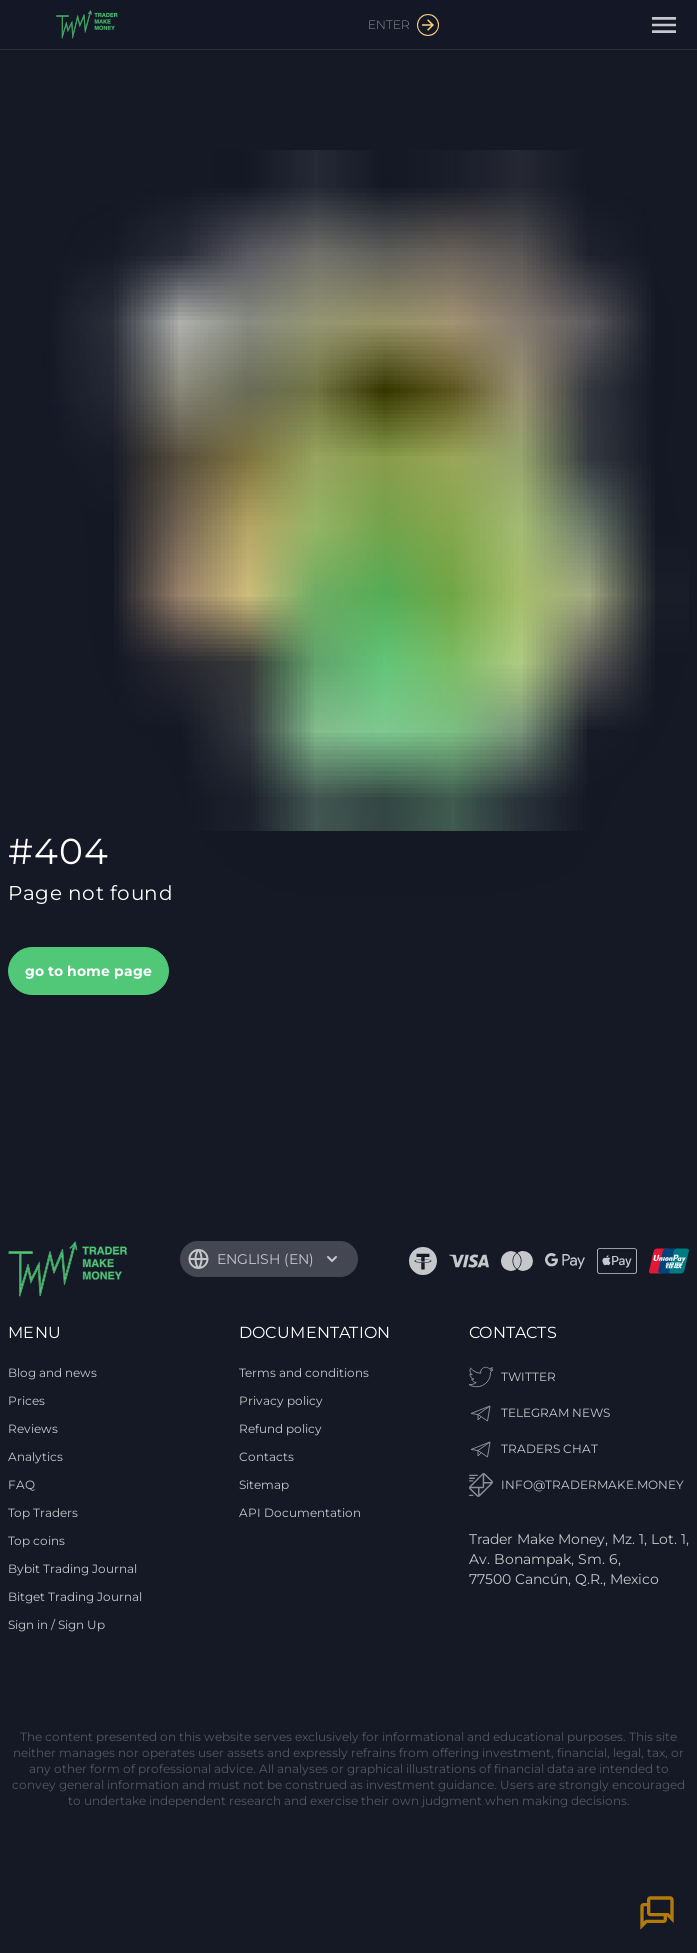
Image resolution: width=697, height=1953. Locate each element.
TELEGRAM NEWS (539, 1413)
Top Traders (43, 1512)
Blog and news (52, 1372)
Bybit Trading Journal (72, 1568)
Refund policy (280, 1428)
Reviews (33, 1428)
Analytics (35, 1456)
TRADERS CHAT (533, 1449)
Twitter (512, 1377)
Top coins (36, 1540)
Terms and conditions (304, 1372)
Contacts (266, 1456)
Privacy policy (281, 1400)
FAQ (21, 1484)
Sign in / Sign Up (56, 1624)
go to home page (88, 971)
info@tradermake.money (576, 1485)
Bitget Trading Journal (75, 1596)
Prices (26, 1400)
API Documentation (300, 1512)
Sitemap (264, 1484)
